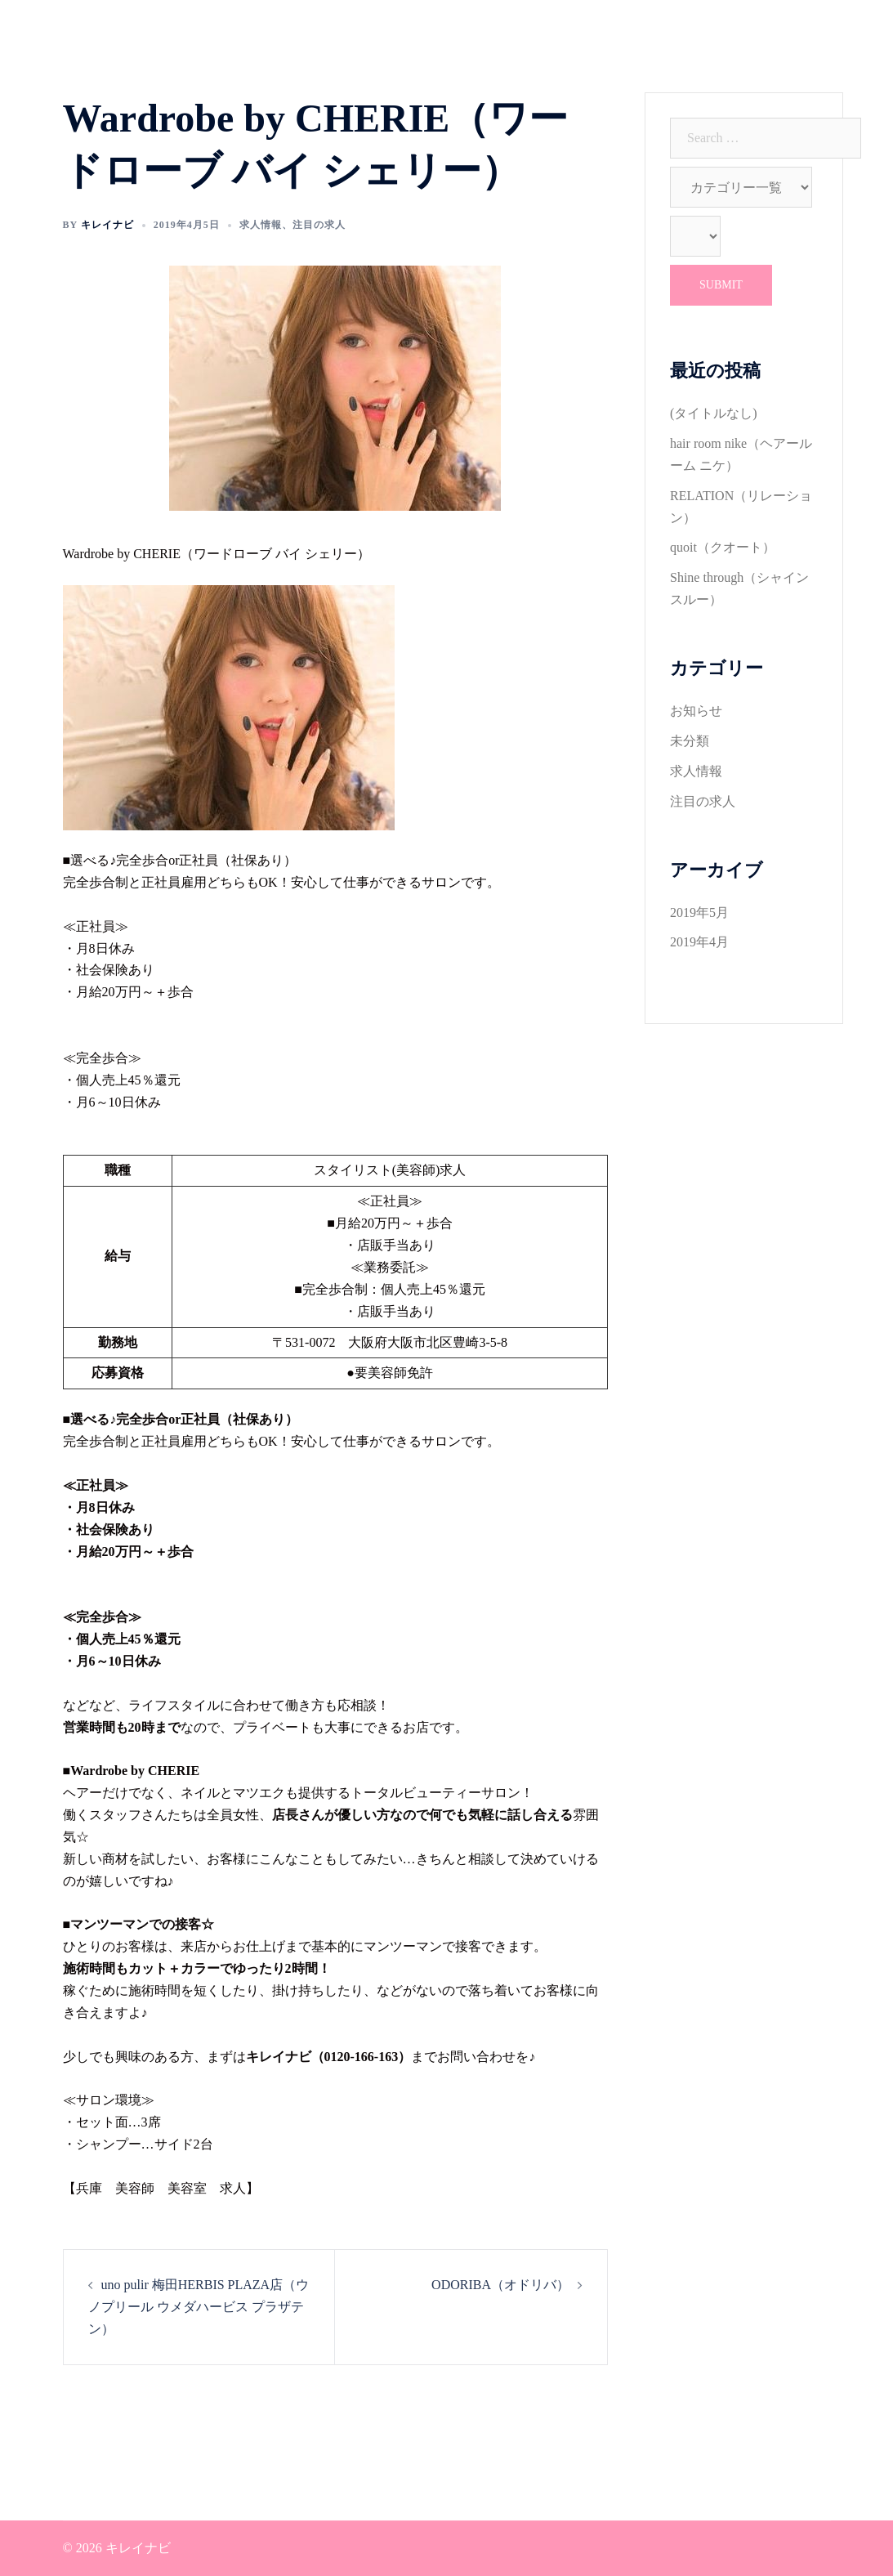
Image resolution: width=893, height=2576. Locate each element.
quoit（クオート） (722, 547)
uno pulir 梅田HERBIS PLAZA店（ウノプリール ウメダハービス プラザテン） (199, 2307)
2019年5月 (699, 912)
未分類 (689, 741)
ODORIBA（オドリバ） (500, 2285)
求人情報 (260, 224)
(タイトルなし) (713, 413)
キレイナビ (107, 224)
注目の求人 (319, 224)
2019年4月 (699, 942)
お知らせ (696, 711)
